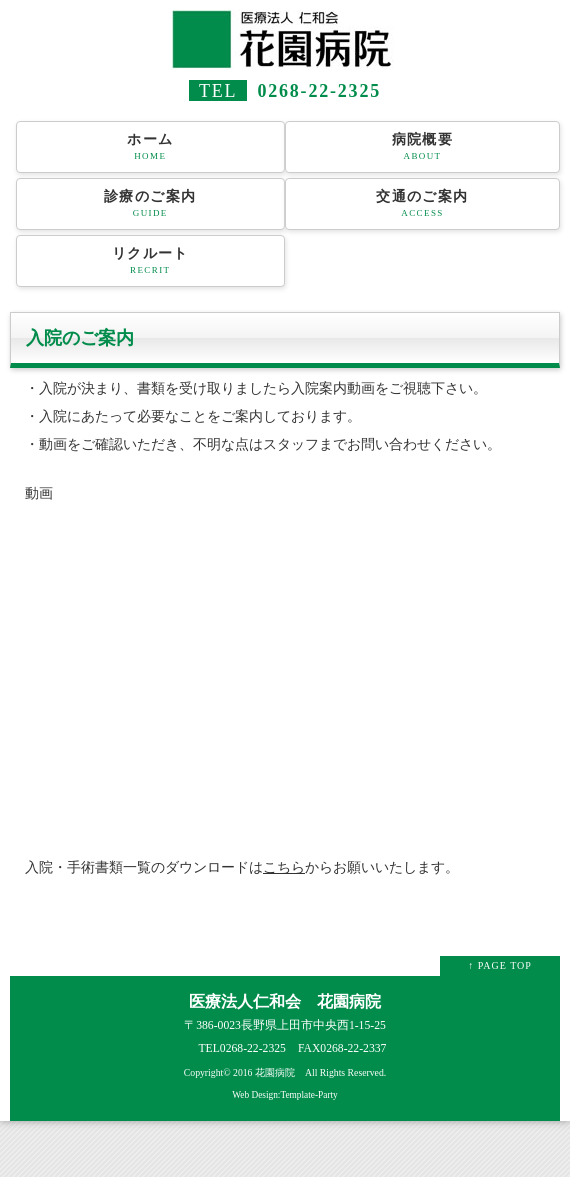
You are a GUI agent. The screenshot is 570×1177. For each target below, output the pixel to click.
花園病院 (275, 1072)
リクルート (151, 261)
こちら (284, 867)
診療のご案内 (151, 204)
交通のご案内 (422, 204)
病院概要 (422, 147)
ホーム (151, 147)
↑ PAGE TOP (500, 965)
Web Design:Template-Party (285, 1095)
